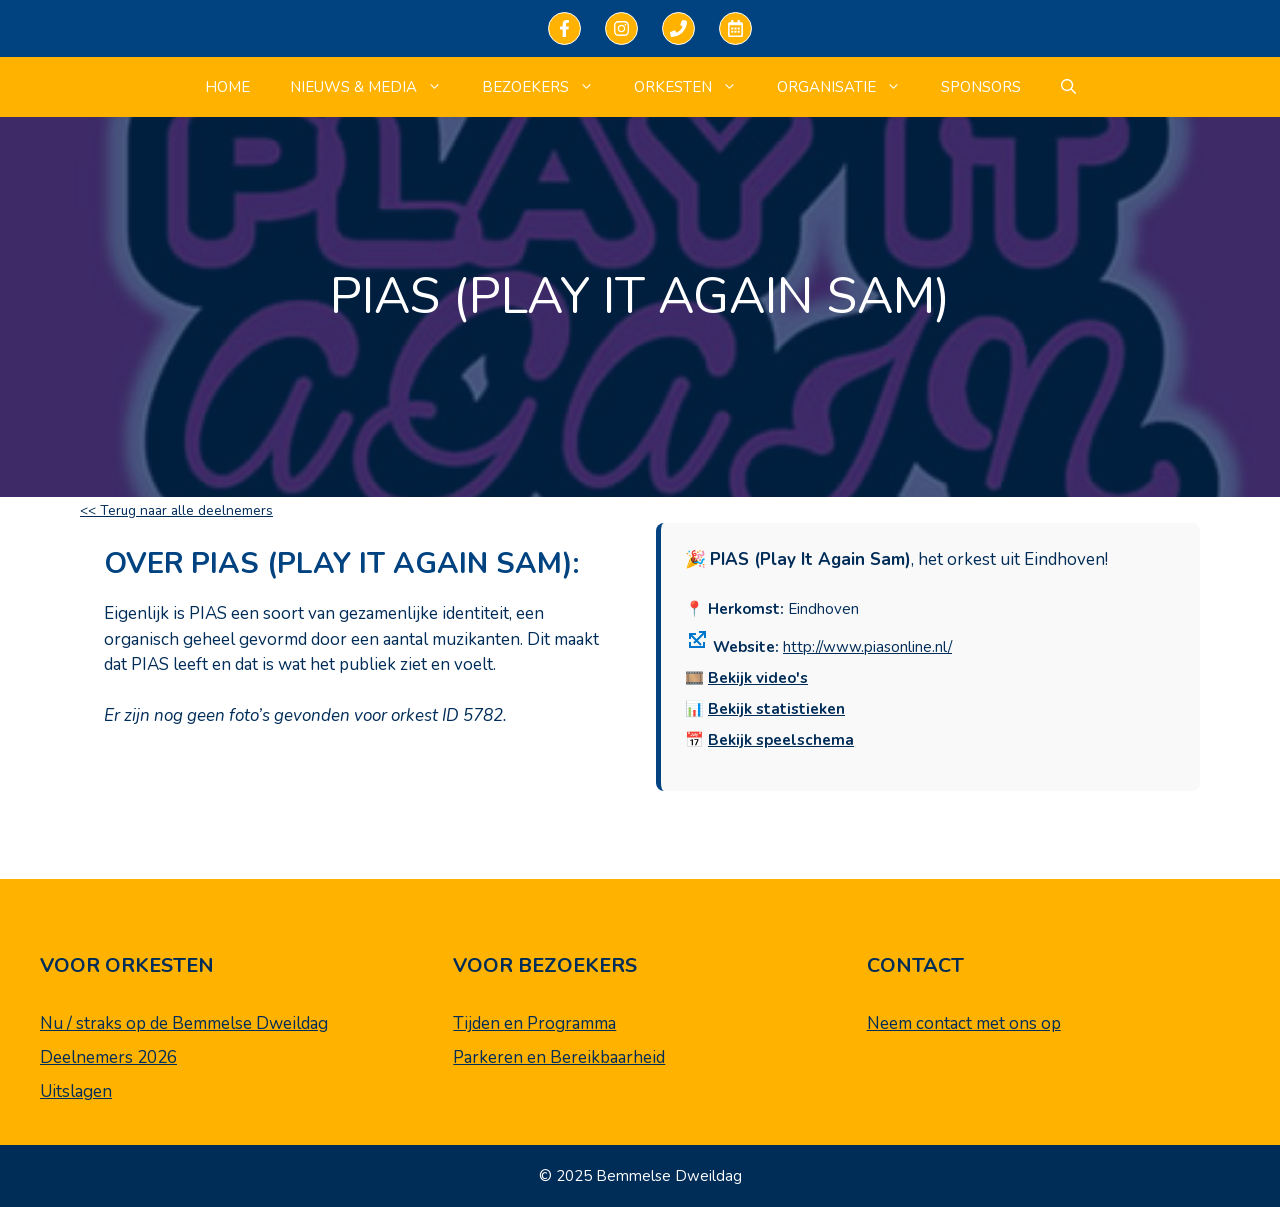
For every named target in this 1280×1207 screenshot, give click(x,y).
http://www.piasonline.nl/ (867, 647)
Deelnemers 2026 (108, 1057)
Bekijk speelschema (781, 740)
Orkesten (695, 87)
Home (227, 87)
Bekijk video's (758, 678)
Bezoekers (548, 87)
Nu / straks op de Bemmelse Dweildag (184, 1023)
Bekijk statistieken (776, 709)
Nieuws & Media (376, 87)
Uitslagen (76, 1091)
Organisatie (849, 87)
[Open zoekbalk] (1068, 87)
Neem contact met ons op (964, 1023)
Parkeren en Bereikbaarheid (559, 1057)
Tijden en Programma (534, 1023)
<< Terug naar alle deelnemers (176, 510)
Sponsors (981, 87)
